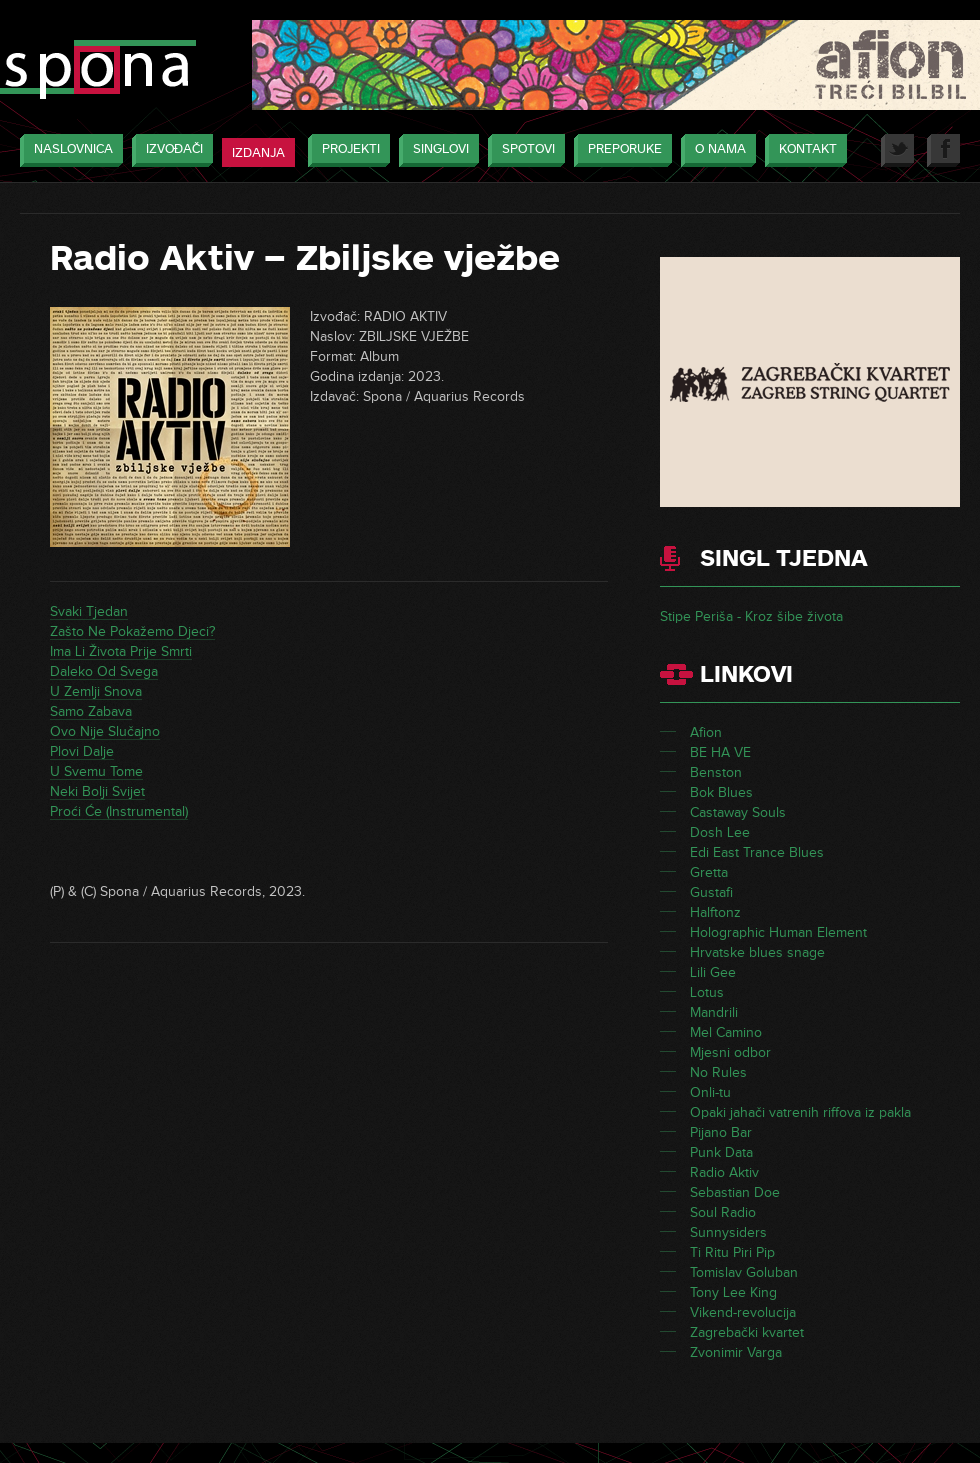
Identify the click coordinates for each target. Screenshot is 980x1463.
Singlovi (436, 150)
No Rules (718, 1072)
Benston (716, 772)
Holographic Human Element (778, 932)
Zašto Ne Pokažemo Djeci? (132, 631)
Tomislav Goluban (744, 1272)
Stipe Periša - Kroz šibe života (751, 616)
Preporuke (620, 150)
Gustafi (711, 892)
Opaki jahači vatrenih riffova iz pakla (800, 1112)
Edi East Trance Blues (757, 852)
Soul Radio (723, 1212)
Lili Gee (713, 972)
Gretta (709, 872)
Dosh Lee (720, 832)
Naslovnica (68, 150)
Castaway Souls (738, 812)
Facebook (943, 150)
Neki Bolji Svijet (97, 791)
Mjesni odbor (730, 1052)
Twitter (897, 150)
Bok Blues (721, 792)
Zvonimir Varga (736, 1352)
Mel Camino (726, 1032)
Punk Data (721, 1152)
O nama (715, 150)
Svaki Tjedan (89, 611)
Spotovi (523, 150)
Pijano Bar (721, 1132)
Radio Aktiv (724, 1172)
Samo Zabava (91, 711)
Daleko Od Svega (104, 671)
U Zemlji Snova (96, 691)
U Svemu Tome (96, 771)
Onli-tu (710, 1092)
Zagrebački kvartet (747, 1332)
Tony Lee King (733, 1292)
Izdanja (258, 153)
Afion (706, 732)
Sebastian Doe (735, 1192)
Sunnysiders (728, 1232)
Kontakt (803, 150)
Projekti (346, 150)
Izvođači (169, 150)
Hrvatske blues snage (757, 952)
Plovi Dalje (82, 751)
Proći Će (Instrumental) (119, 811)
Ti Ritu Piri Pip (732, 1252)
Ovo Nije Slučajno (105, 731)
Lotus (707, 992)
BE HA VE (720, 752)
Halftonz (715, 912)
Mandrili (714, 1012)
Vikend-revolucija (743, 1312)
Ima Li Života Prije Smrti (121, 651)
